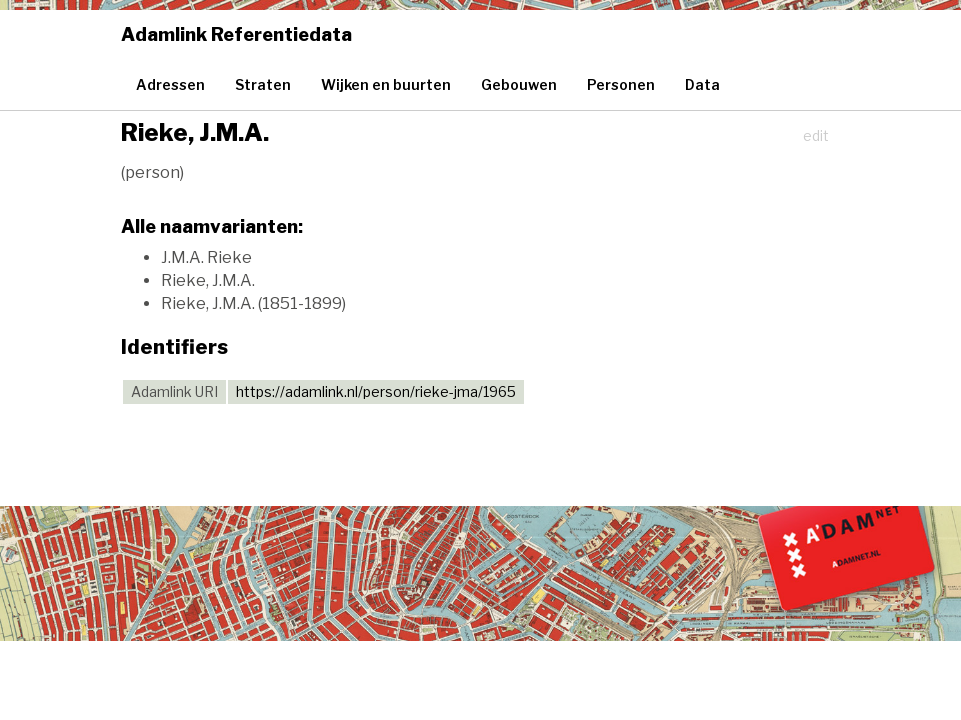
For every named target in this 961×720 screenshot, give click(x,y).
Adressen (170, 84)
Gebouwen (519, 84)
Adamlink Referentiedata (236, 34)
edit (816, 135)
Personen (621, 84)
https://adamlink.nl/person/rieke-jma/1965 (376, 391)
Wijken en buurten (386, 84)
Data (702, 84)
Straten (263, 84)
